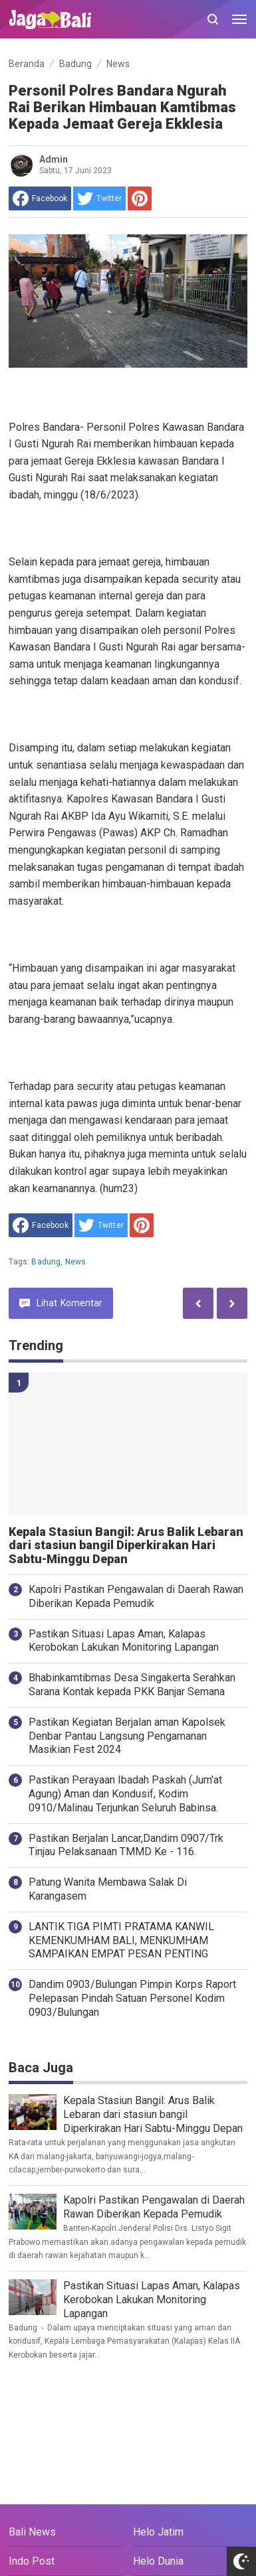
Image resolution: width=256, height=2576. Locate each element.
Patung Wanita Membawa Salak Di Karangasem (108, 1889)
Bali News (32, 2532)
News (75, 1261)
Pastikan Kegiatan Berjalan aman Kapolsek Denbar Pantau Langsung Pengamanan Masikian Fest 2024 (127, 1736)
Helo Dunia (158, 2561)
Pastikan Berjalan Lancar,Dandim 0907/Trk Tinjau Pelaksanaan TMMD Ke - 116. (126, 1845)
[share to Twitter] (99, 198)
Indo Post (32, 2561)
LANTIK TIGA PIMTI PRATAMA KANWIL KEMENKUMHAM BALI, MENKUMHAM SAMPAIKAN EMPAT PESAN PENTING (121, 1940)
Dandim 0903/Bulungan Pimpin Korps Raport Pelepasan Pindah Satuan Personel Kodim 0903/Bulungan (132, 1998)
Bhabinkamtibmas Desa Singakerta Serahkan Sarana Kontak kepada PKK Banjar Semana (132, 1684)
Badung (46, 1261)
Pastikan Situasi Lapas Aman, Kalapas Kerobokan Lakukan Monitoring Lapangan (124, 1641)
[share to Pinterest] (140, 198)
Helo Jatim (158, 2532)
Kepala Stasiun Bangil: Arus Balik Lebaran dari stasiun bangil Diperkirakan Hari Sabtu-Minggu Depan (126, 1545)
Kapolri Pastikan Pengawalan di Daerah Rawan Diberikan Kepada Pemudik (136, 1596)
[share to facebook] (40, 198)
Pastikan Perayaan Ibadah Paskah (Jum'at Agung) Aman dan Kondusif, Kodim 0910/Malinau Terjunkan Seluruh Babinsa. (125, 1794)
